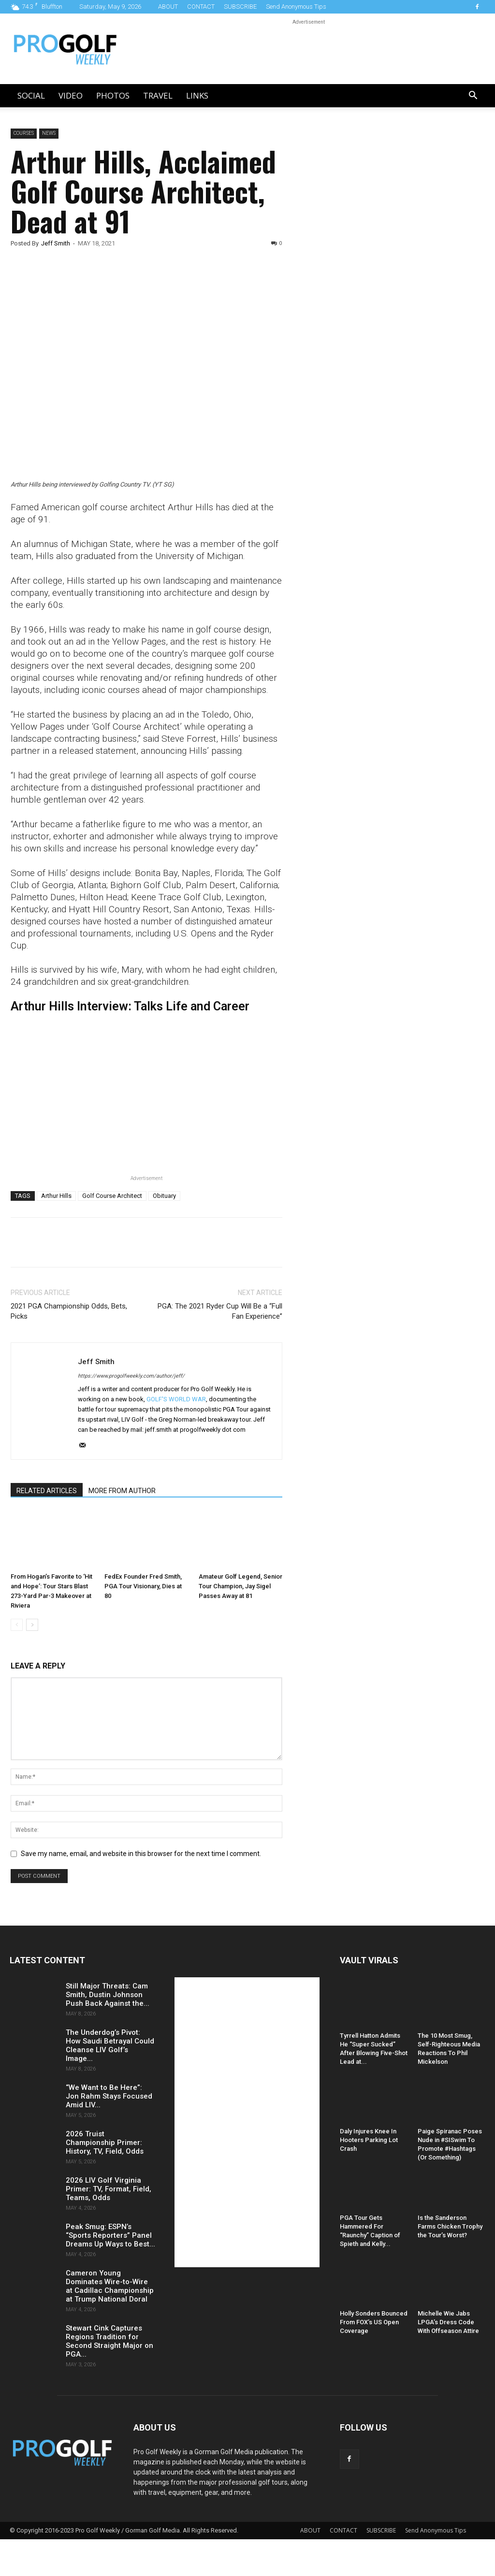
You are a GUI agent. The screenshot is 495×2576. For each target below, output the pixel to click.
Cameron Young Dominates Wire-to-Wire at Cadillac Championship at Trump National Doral (110, 2286)
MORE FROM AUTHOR (122, 1491)
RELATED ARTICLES (46, 1491)
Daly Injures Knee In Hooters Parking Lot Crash (369, 2140)
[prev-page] (17, 1625)
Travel (158, 95)
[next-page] (32, 1625)
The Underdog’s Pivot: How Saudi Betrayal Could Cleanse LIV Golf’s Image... (110, 2045)
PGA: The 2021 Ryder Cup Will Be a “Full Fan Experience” (220, 1311)
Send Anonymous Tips (296, 6)
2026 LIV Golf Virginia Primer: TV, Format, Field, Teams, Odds (108, 2189)
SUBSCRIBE (240, 6)
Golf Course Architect (112, 1195)
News (49, 133)
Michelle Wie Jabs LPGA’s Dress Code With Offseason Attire (448, 2322)
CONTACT (201, 6)
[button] (472, 96)
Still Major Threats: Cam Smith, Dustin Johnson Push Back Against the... (107, 1995)
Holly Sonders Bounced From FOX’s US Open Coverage (374, 2322)
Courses (24, 133)
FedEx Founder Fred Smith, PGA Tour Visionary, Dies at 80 (143, 1586)
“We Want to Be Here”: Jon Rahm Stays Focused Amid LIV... (109, 2096)
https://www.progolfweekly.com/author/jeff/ (131, 1376)
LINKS (197, 95)
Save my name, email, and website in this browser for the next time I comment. (141, 1853)
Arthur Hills (56, 1195)
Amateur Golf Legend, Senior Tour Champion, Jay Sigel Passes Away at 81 (240, 1586)
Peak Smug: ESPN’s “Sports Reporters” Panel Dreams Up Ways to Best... (110, 2235)
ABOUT (168, 6)
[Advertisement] (374, 294)
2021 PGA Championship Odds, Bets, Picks (69, 1311)
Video (70, 95)
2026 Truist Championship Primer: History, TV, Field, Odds (105, 2143)
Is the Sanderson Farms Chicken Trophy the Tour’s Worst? (450, 2226)
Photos (113, 95)
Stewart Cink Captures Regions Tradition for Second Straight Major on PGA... (109, 2341)
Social (31, 95)
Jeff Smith (55, 243)
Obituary (164, 1195)
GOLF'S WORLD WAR (176, 1399)
